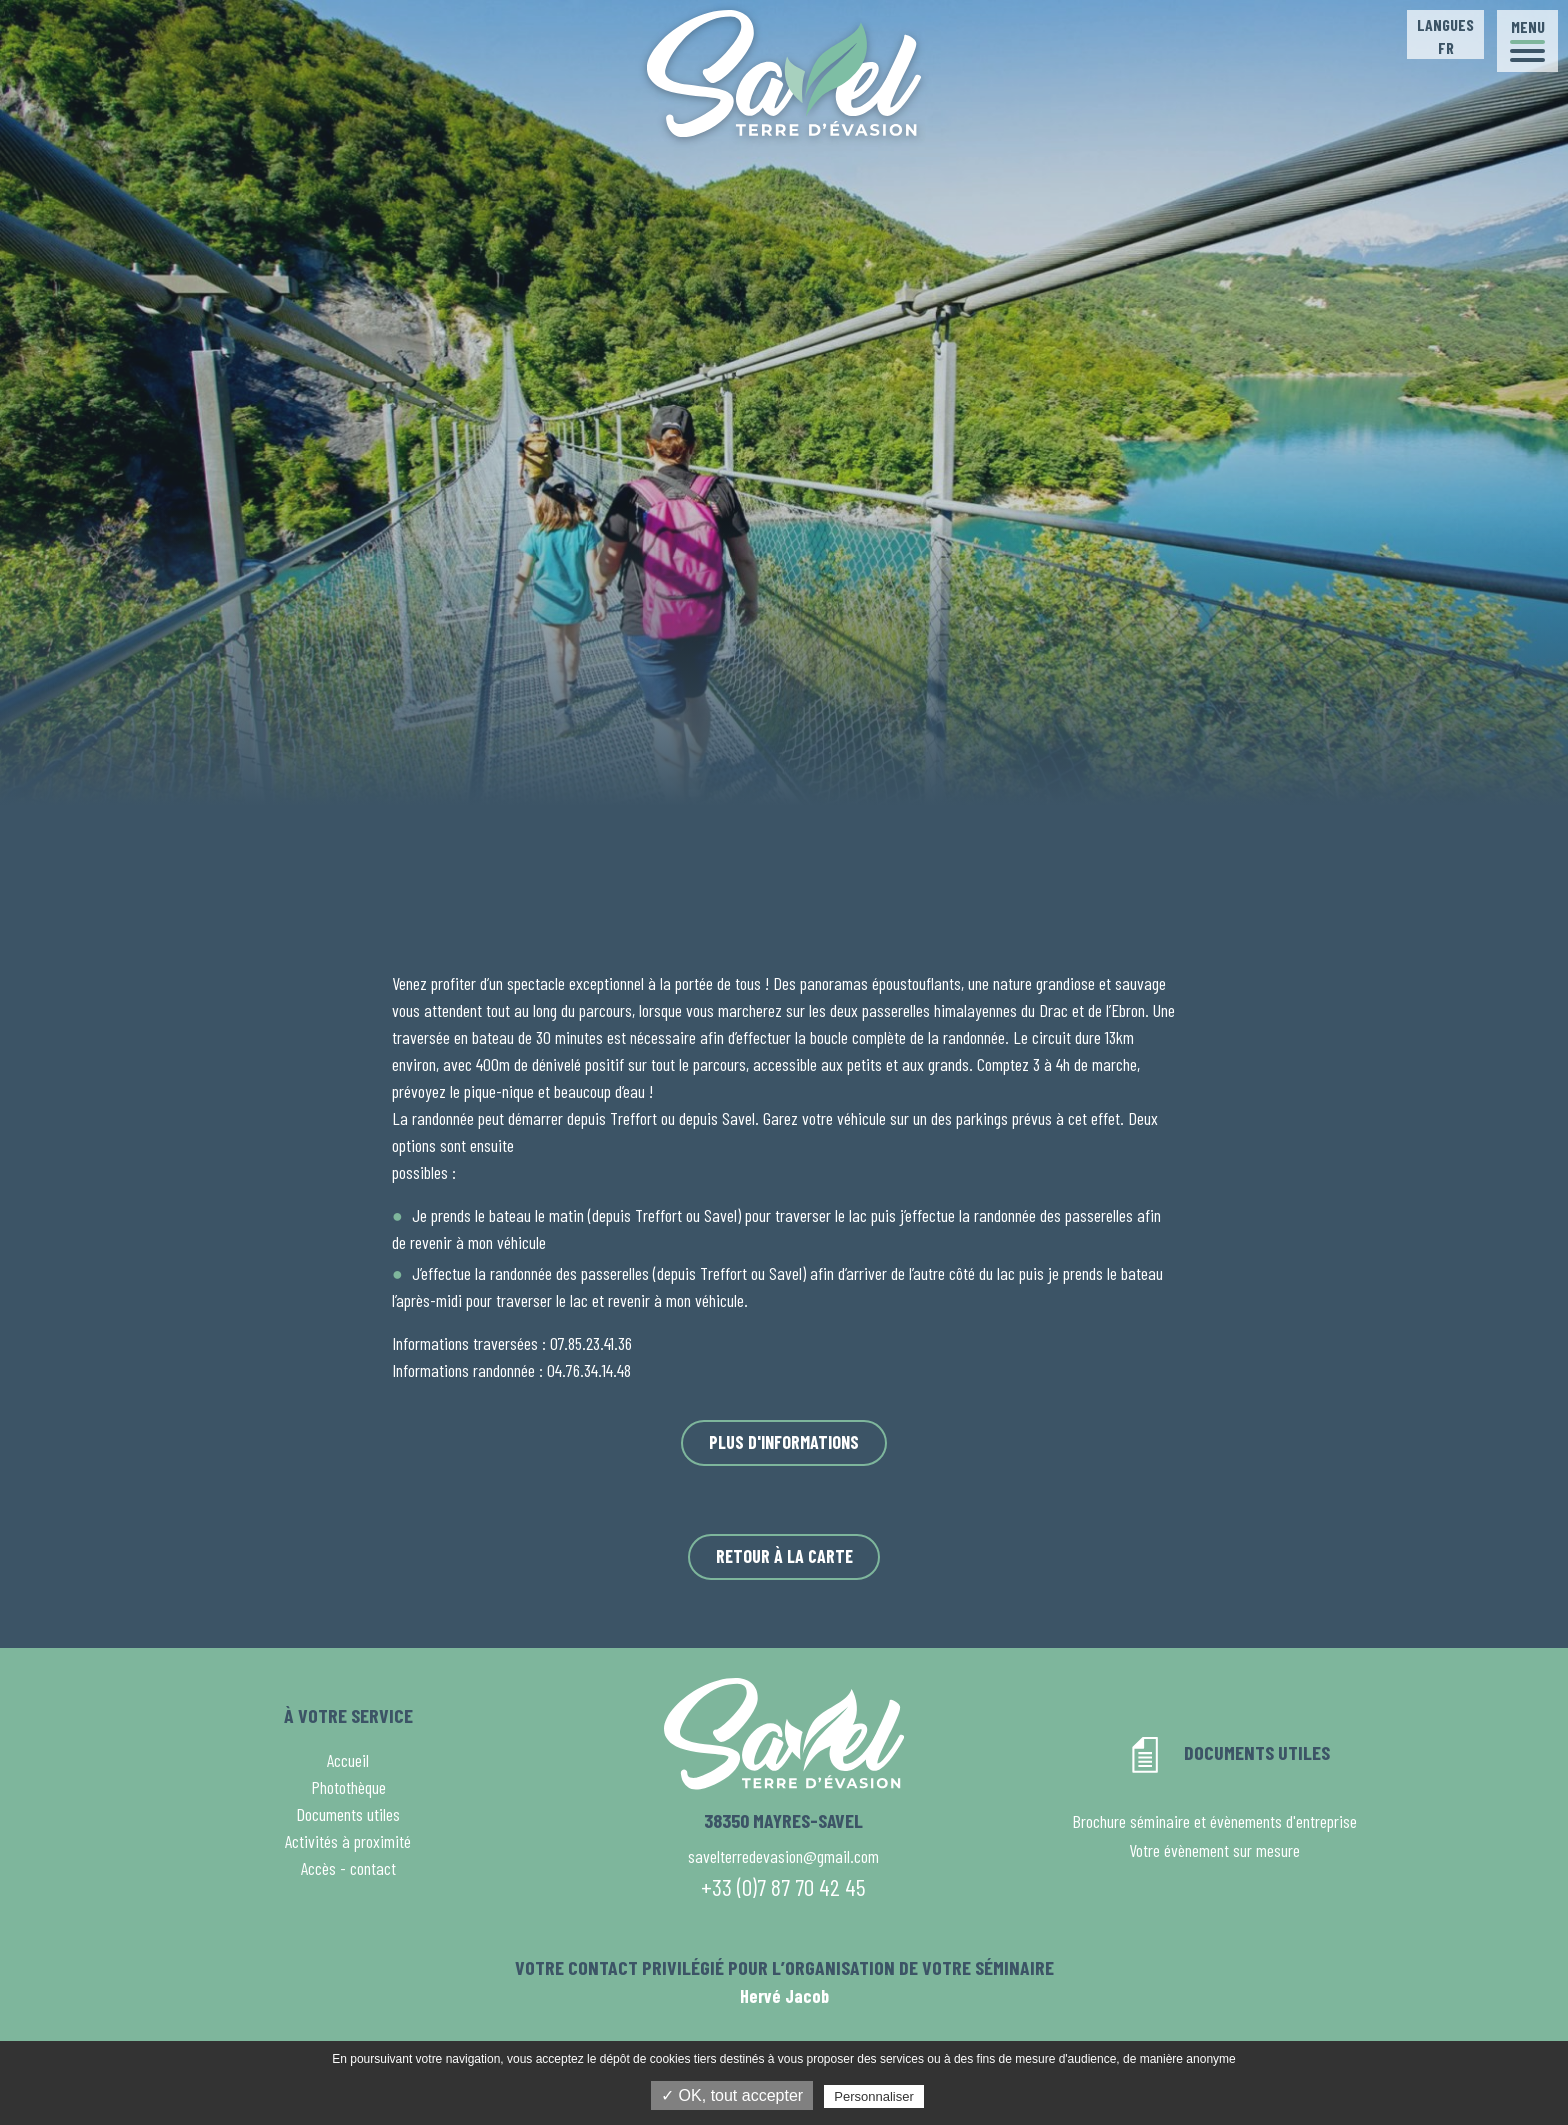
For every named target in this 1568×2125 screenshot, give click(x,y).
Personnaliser (874, 2096)
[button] (1527, 41)
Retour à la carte (784, 1556)
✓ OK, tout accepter (732, 2095)
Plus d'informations (784, 1442)
